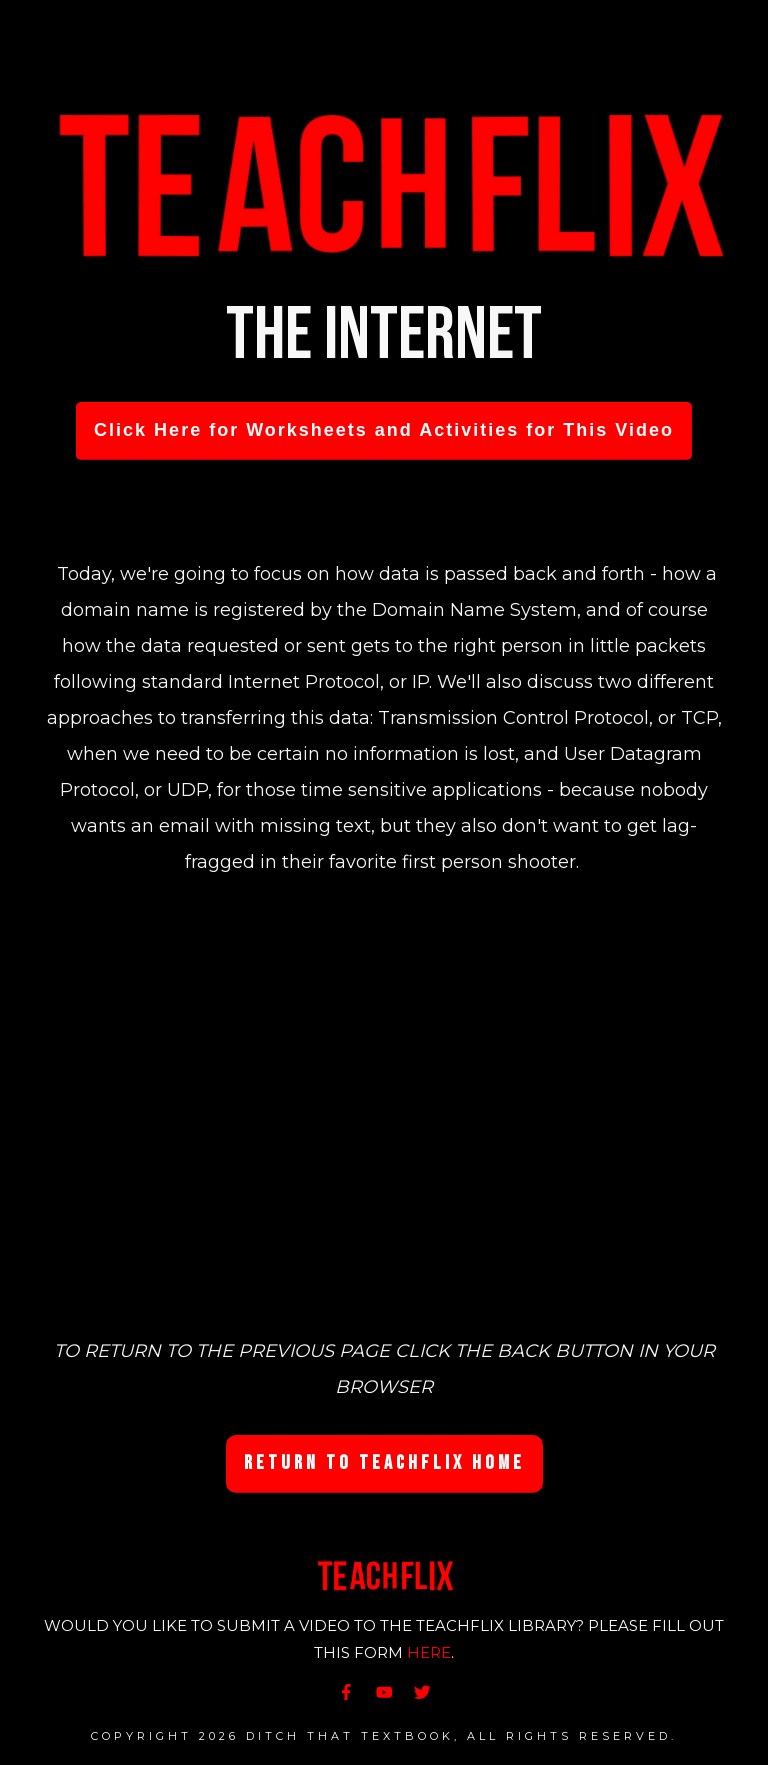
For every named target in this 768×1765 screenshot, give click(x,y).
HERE (429, 1652)
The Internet (384, 335)
